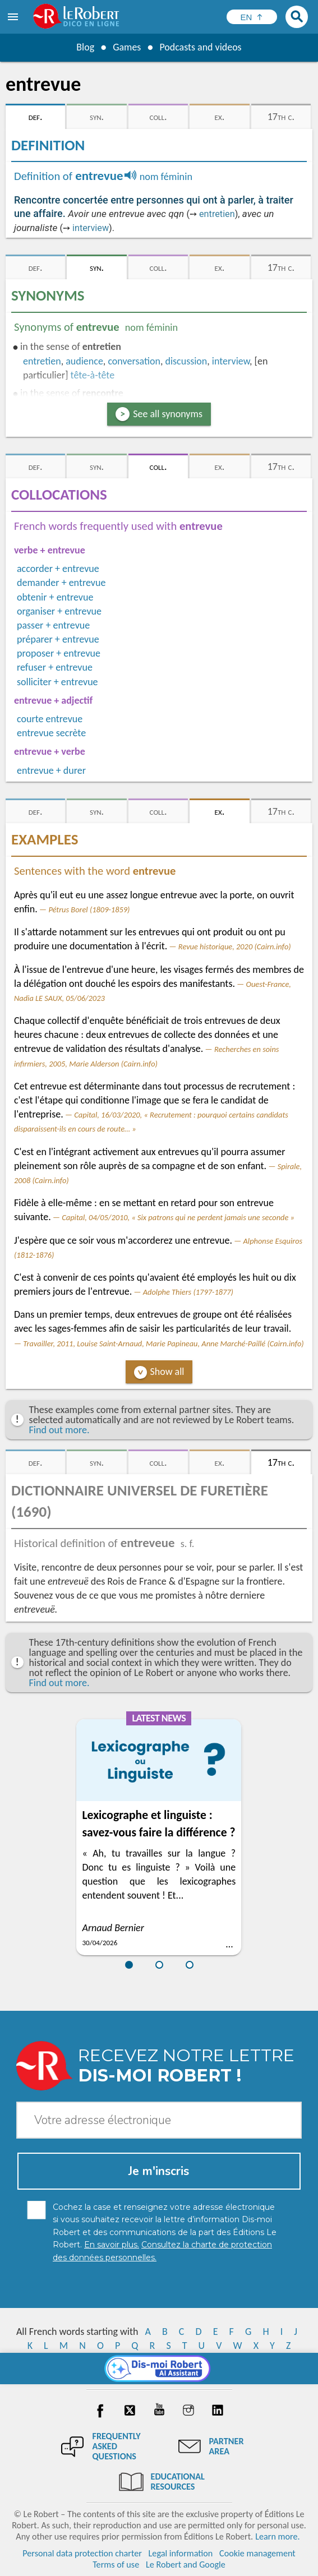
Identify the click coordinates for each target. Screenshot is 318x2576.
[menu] (14, 17)
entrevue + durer (51, 770)
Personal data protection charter (82, 2553)
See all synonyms (167, 414)
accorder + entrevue (58, 568)
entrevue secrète (51, 733)
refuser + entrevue (55, 667)
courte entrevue (49, 719)
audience (84, 361)
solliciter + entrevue (57, 682)
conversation (134, 361)
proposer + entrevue (58, 653)
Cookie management (257, 2553)
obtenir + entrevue (55, 597)
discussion (186, 361)
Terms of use (116, 2564)
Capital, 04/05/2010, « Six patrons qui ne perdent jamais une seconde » (178, 1217)
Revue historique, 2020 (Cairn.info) (234, 946)
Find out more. (59, 1430)
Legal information (181, 2553)
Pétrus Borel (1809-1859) (89, 909)
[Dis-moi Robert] (159, 2368)
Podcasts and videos (200, 47)
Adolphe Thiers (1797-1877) (188, 1292)
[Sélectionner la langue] (252, 17)
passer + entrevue (53, 625)
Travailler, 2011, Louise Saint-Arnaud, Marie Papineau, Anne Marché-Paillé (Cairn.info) (163, 1343)
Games (127, 47)
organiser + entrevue (59, 611)
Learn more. (277, 2536)
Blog (85, 47)
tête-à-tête (93, 375)
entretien (217, 214)
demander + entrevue (61, 582)
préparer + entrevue (58, 639)
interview (90, 228)
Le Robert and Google (185, 2564)
